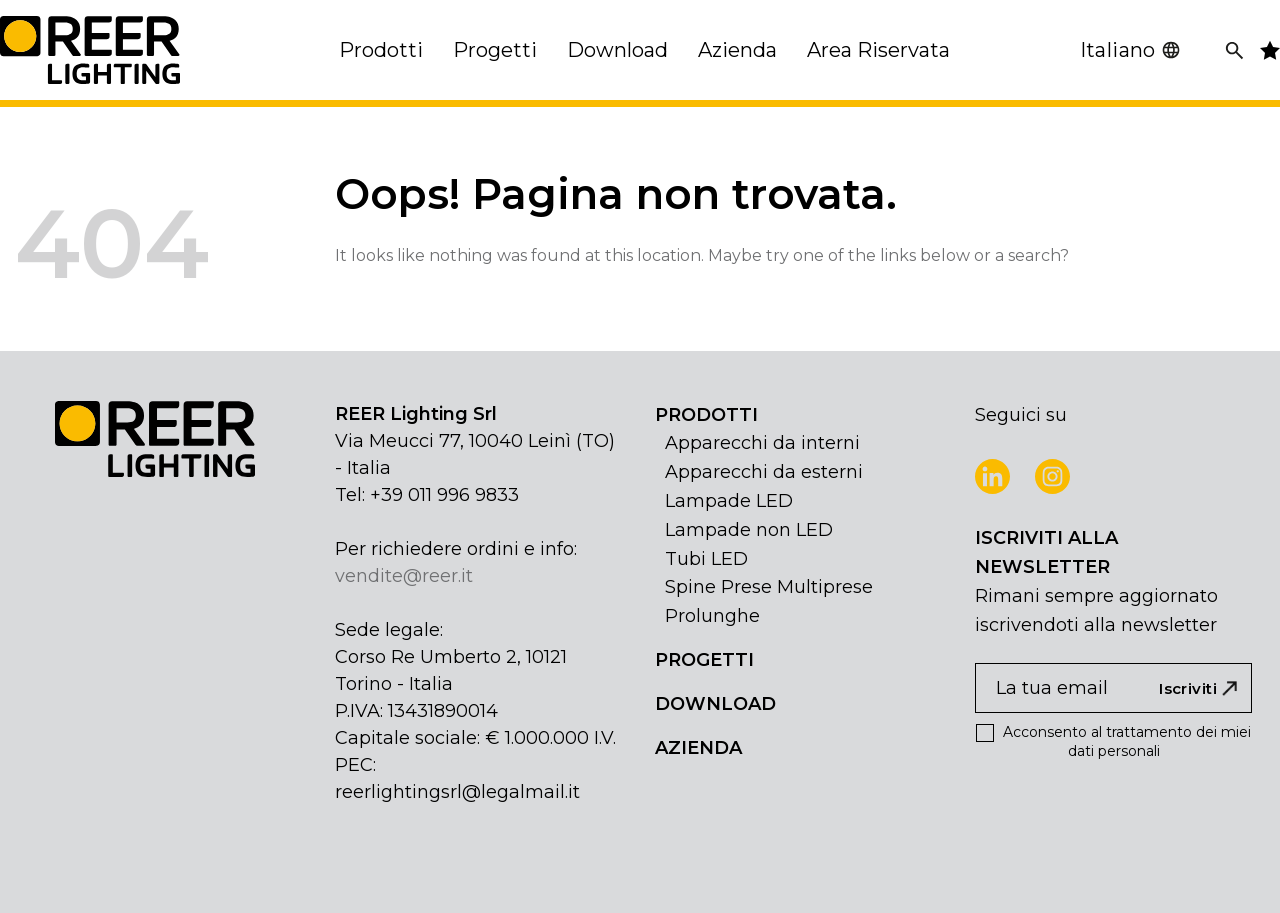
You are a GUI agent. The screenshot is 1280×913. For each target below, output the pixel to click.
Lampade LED (729, 501)
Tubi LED (706, 559)
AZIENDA (698, 748)
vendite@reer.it (404, 576)
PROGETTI (704, 660)
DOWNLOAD (715, 704)
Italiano (1130, 50)
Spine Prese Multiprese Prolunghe (769, 601)
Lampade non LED (749, 530)
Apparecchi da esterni (764, 472)
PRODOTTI (706, 415)
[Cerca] (1234, 50)
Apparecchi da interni (762, 443)
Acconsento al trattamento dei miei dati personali (1113, 741)
